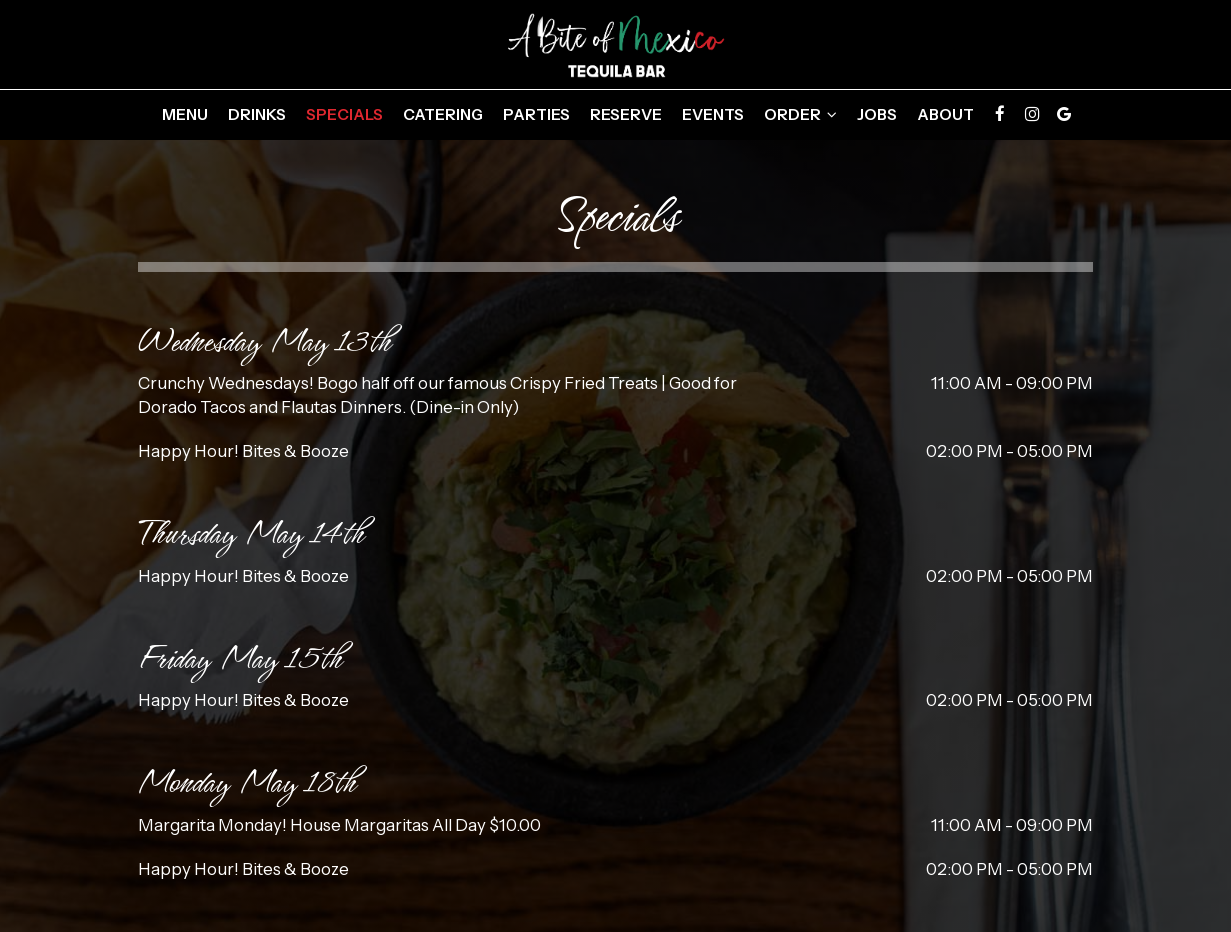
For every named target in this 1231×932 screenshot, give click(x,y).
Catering (443, 114)
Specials (344, 114)
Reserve (626, 114)
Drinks (257, 114)
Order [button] (800, 114)
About (945, 114)
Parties (536, 114)
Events (713, 114)
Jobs (877, 114)
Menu (185, 114)
